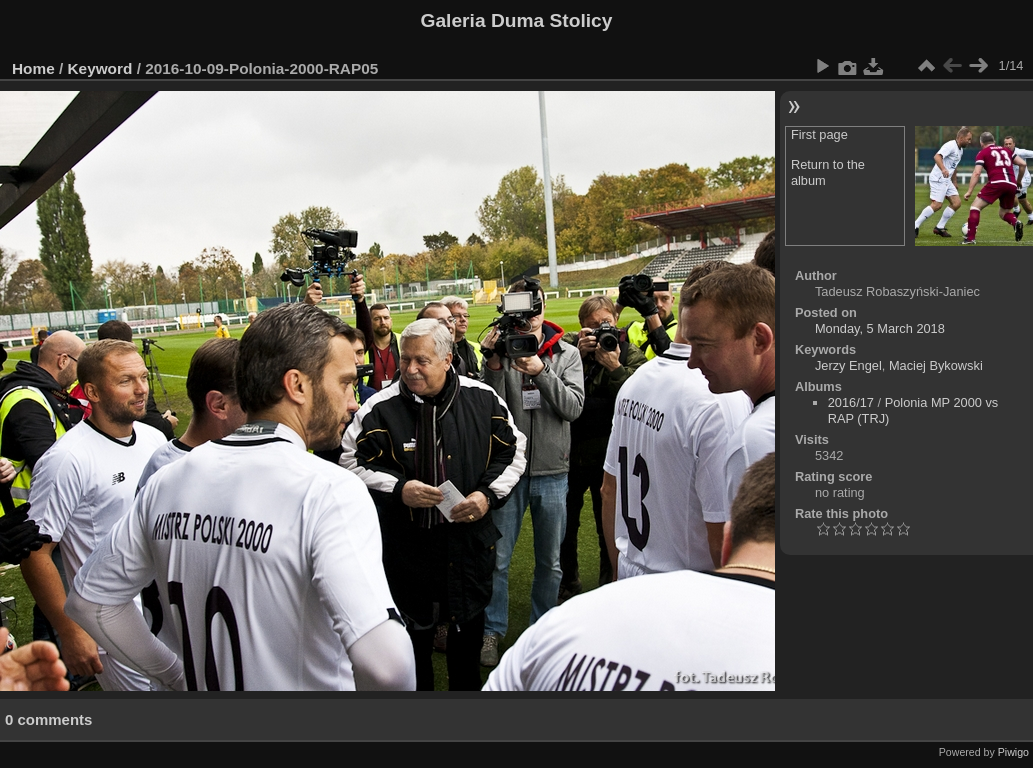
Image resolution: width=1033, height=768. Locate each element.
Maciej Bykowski (936, 365)
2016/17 (851, 402)
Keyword (100, 68)
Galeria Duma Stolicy (517, 20)
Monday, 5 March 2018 (880, 328)
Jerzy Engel (848, 365)
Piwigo (1013, 752)
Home (33, 68)
